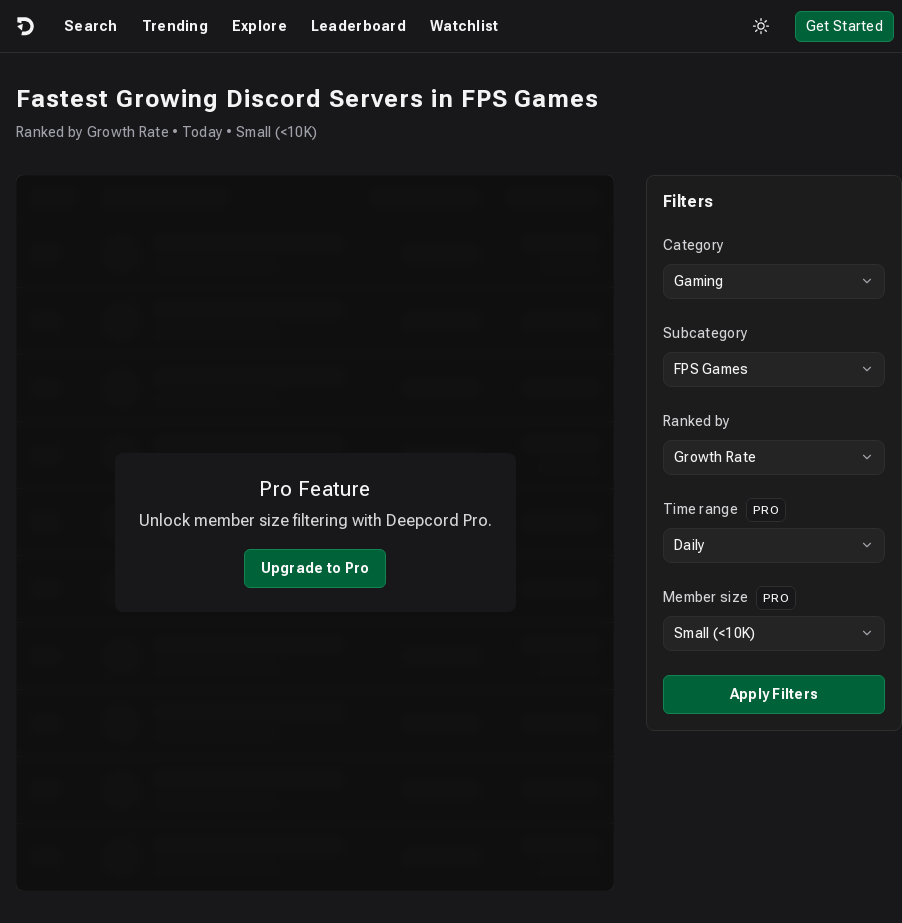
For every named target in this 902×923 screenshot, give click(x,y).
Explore (259, 26)
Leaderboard (358, 26)
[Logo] (24, 26)
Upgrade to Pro (307, 555)
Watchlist (464, 26)
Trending (175, 26)
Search (91, 26)
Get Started (844, 26)
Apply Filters (758, 694)
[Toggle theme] (761, 26)
